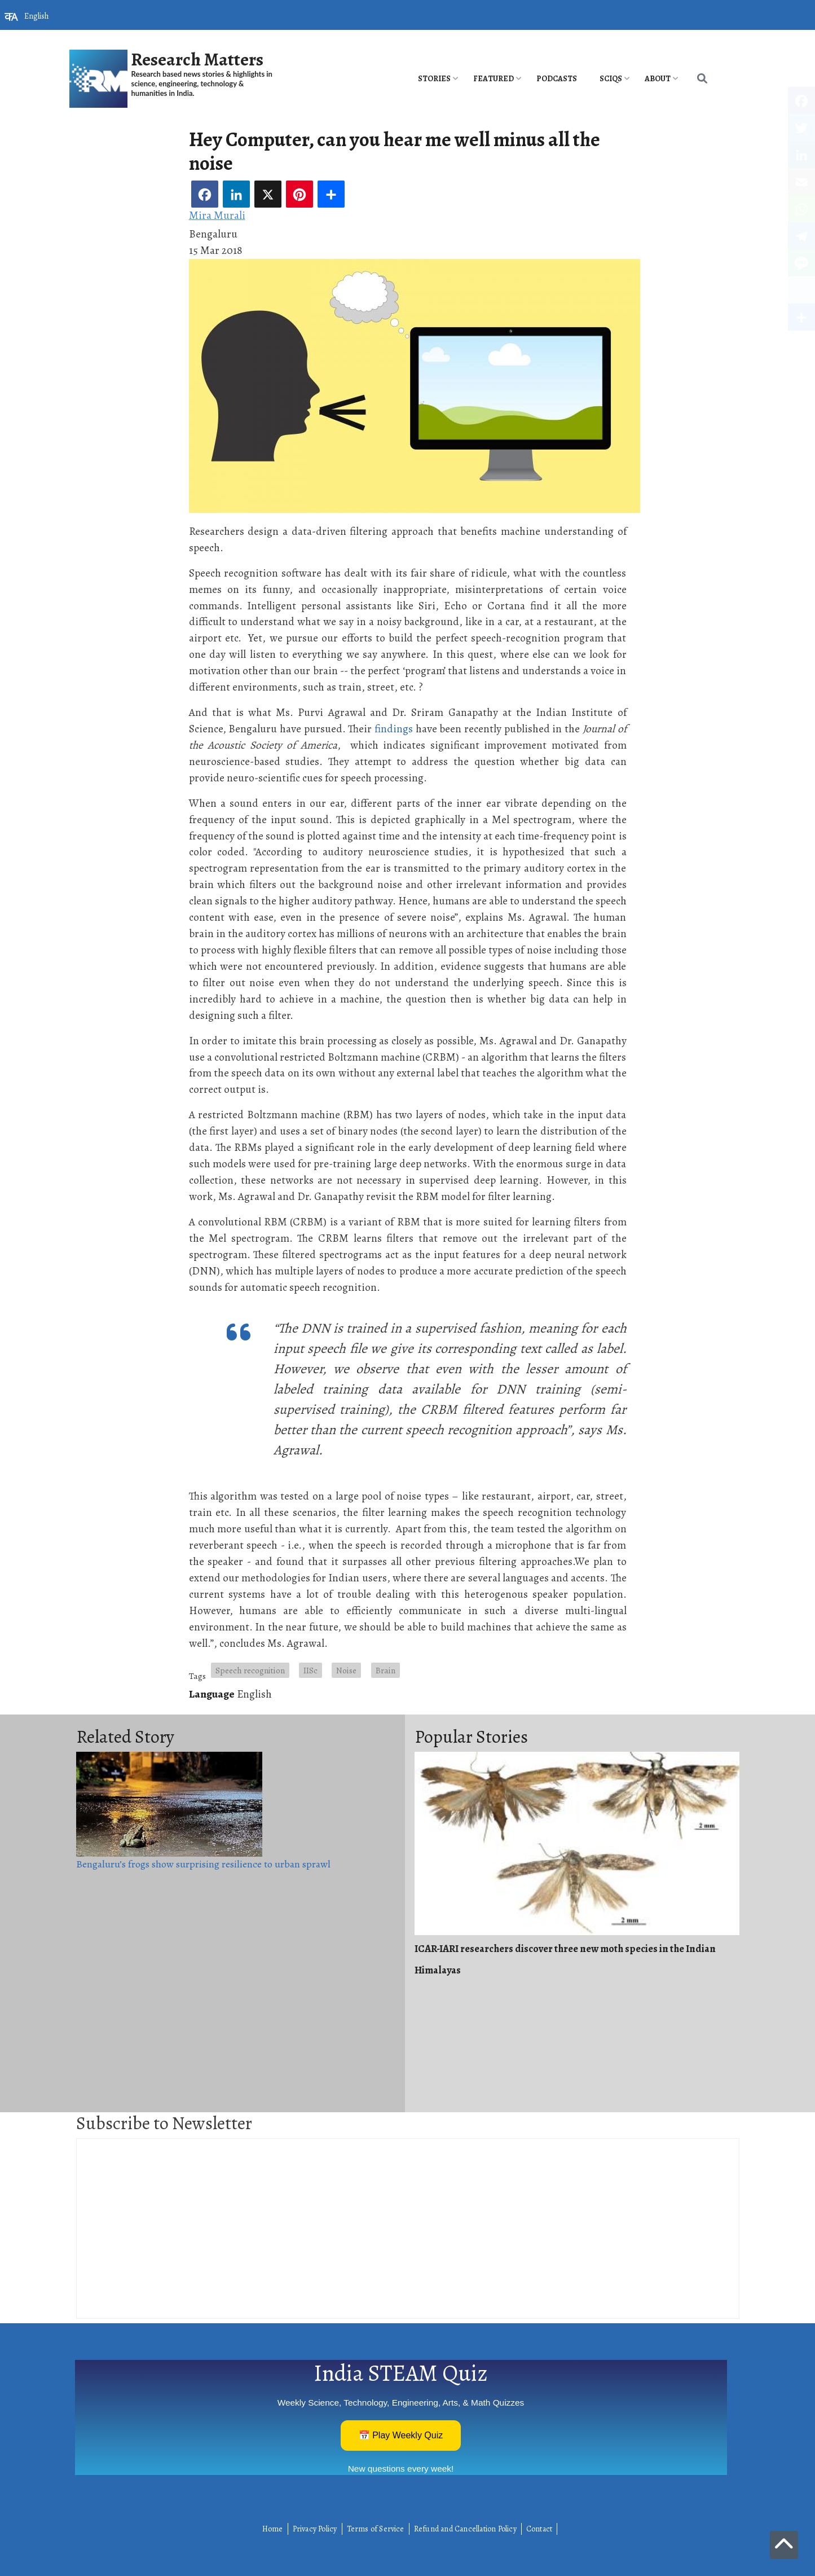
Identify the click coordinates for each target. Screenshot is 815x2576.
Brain (385, 1670)
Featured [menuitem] (493, 78)
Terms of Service (375, 2529)
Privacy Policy (315, 2529)
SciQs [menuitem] (611, 78)
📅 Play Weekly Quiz (401, 2435)
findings (394, 728)
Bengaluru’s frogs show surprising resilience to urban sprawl (203, 1864)
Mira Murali (217, 215)
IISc (310, 1670)
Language (212, 1694)
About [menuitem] (658, 78)
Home (272, 2529)
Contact (539, 2529)
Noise (346, 1670)
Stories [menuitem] (434, 78)
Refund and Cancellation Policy (465, 2529)
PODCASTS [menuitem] (556, 78)
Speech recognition (250, 1670)
